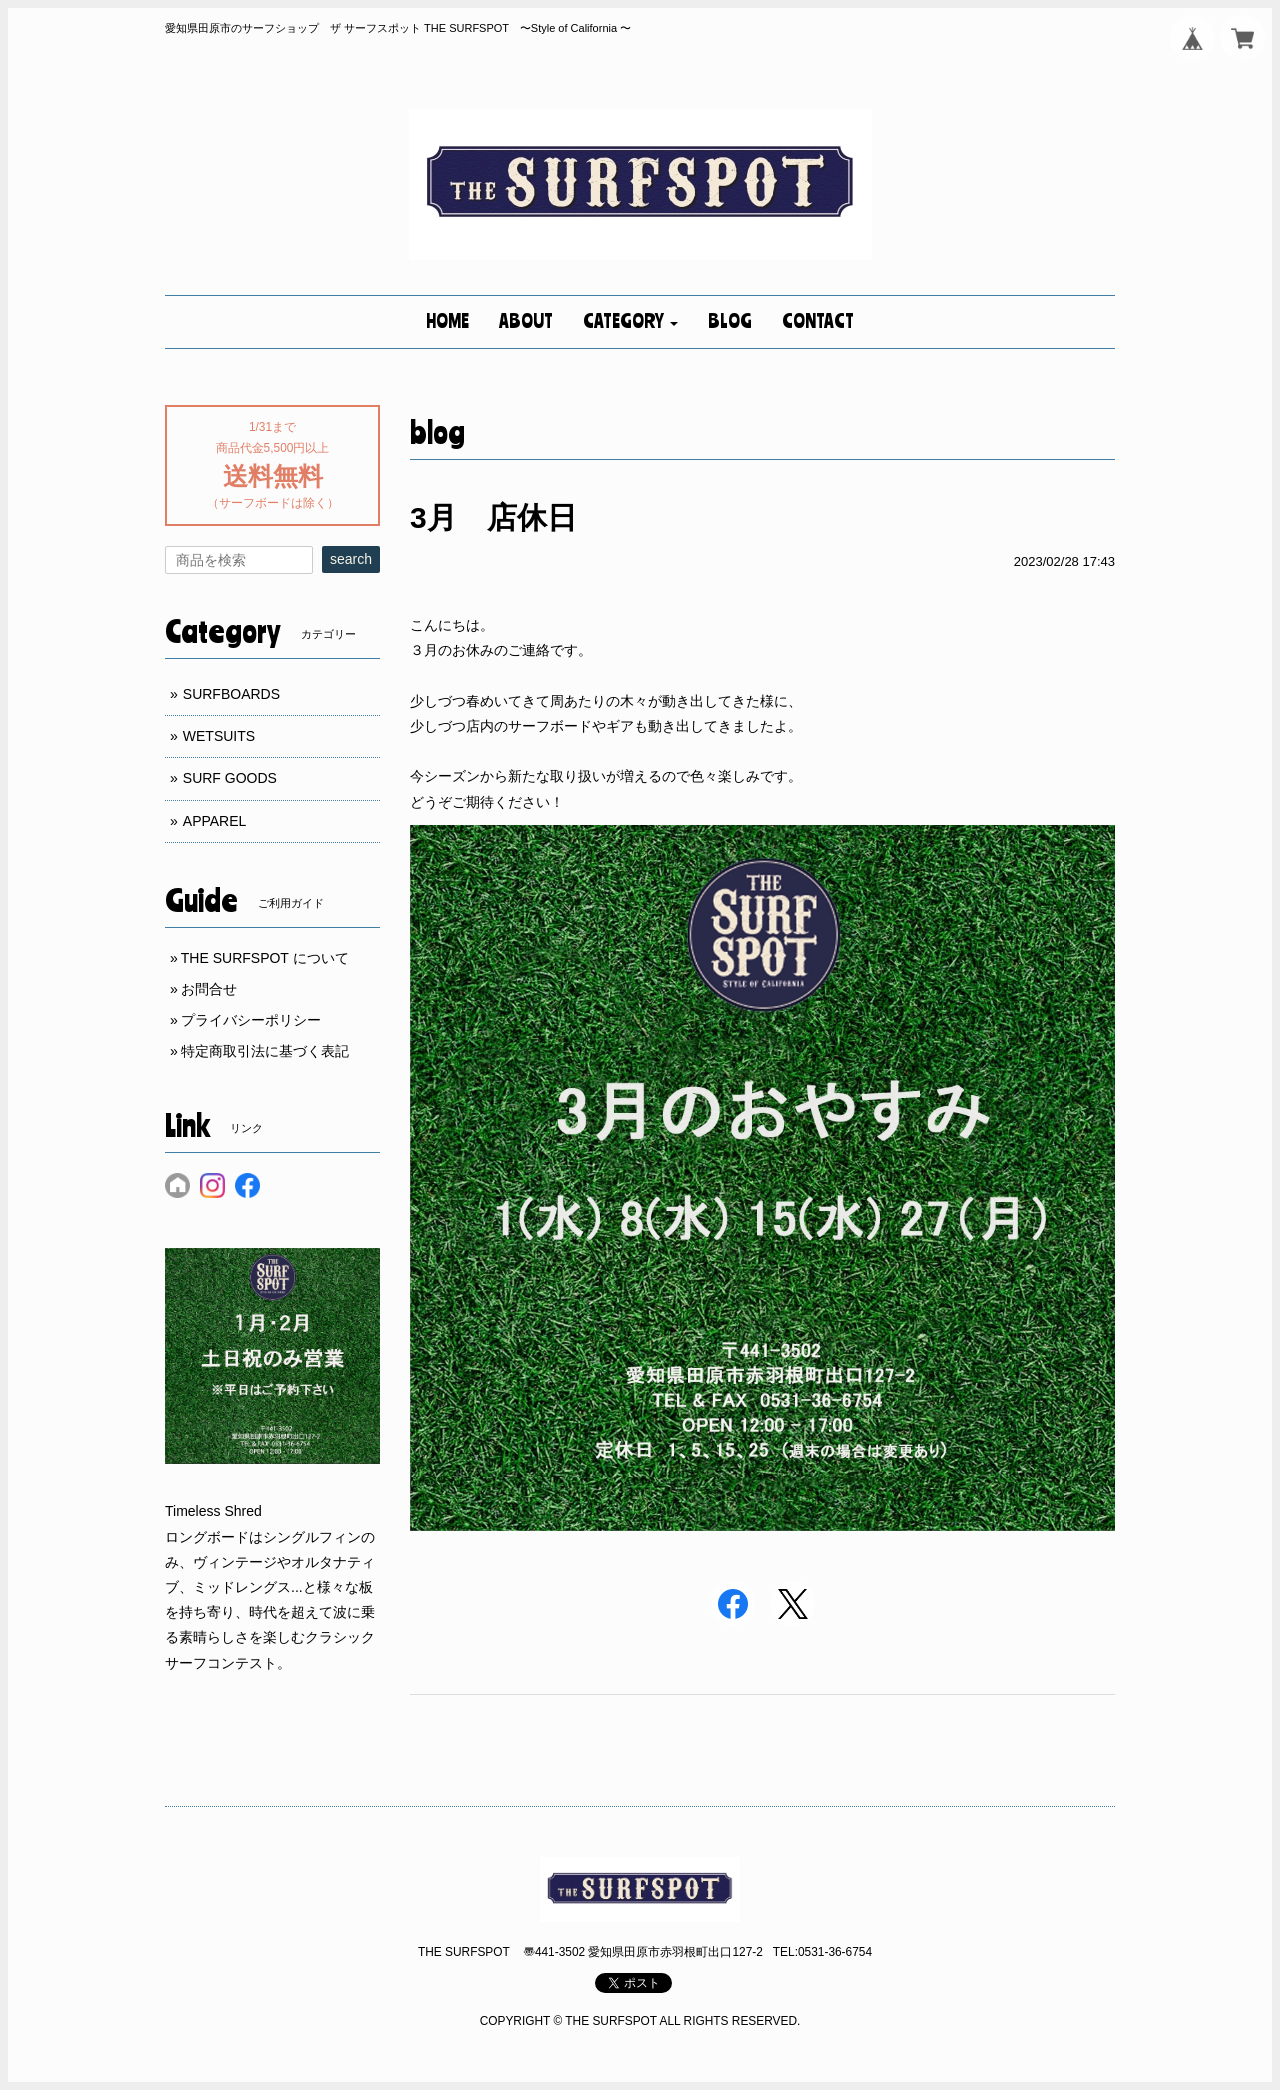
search (351, 559)
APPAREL (215, 821)
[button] (630, 322)
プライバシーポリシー (251, 1020)
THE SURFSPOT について (265, 958)
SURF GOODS (230, 778)
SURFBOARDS (231, 694)
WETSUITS (219, 736)
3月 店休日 (493, 517)
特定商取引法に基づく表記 (265, 1051)
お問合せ (209, 989)
